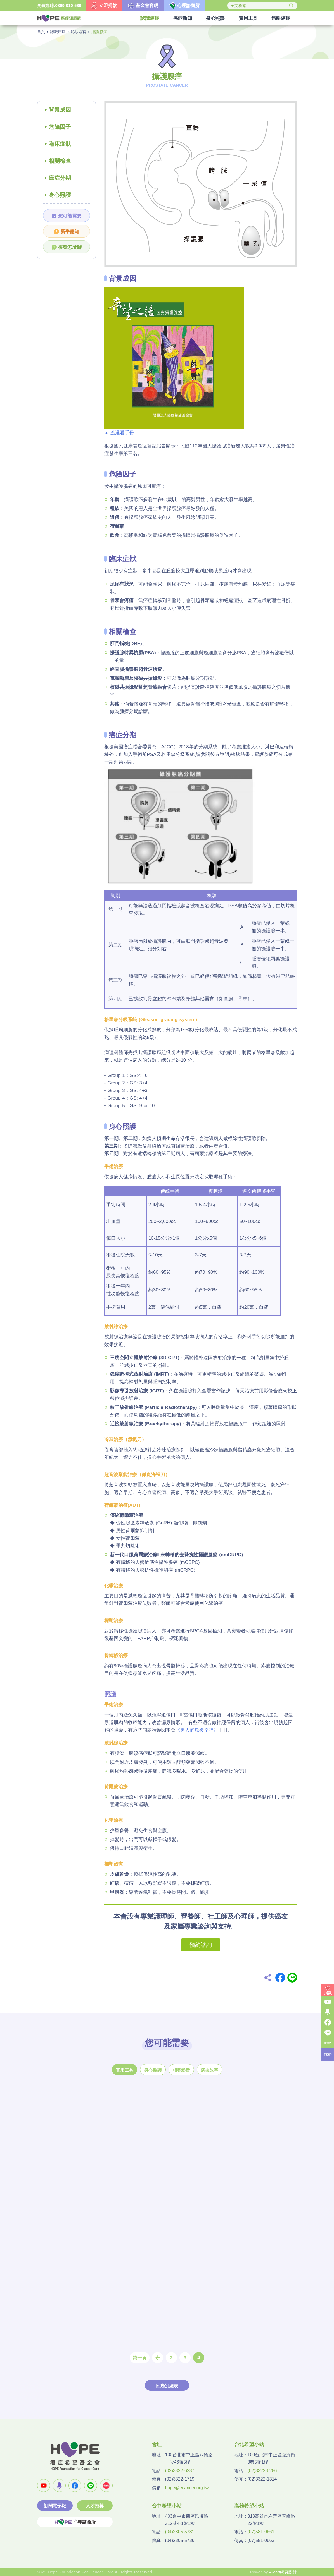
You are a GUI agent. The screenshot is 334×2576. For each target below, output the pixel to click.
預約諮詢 (200, 1945)
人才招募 (94, 2505)
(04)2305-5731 (180, 2531)
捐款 (328, 1993)
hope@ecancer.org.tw (187, 2487)
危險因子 (60, 127)
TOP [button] (328, 2054)
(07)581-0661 (261, 2531)
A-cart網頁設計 (283, 2572)
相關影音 (181, 2070)
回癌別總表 (167, 2385)
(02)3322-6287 (180, 2470)
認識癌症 (58, 32)
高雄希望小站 (249, 2506)
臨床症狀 (60, 144)
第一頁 (139, 2358)
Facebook (280, 1978)
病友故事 (209, 2070)
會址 (157, 2444)
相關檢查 (60, 161)
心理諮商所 (75, 2522)
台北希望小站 (249, 2444)
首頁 (41, 32)
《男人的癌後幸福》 (197, 1730)
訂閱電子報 (55, 2505)
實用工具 (124, 2070)
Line (292, 1978)
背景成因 (60, 110)
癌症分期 (60, 178)
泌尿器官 (78, 32)
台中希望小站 (167, 2506)
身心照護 (60, 195)
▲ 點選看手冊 (119, 432)
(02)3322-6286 (262, 2470)
